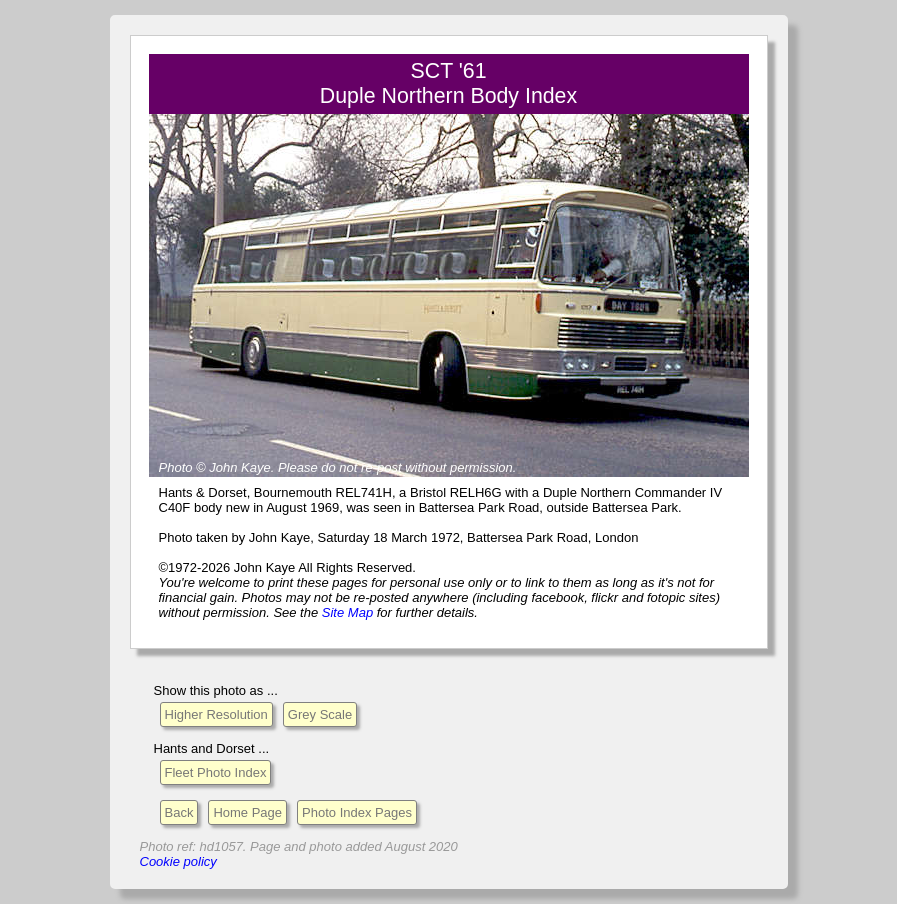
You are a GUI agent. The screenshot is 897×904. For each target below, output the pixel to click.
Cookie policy (178, 861)
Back (179, 812)
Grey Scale (320, 714)
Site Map (347, 612)
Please (298, 467)
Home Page (247, 812)
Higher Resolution (216, 714)
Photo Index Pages (357, 812)
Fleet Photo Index (216, 772)
